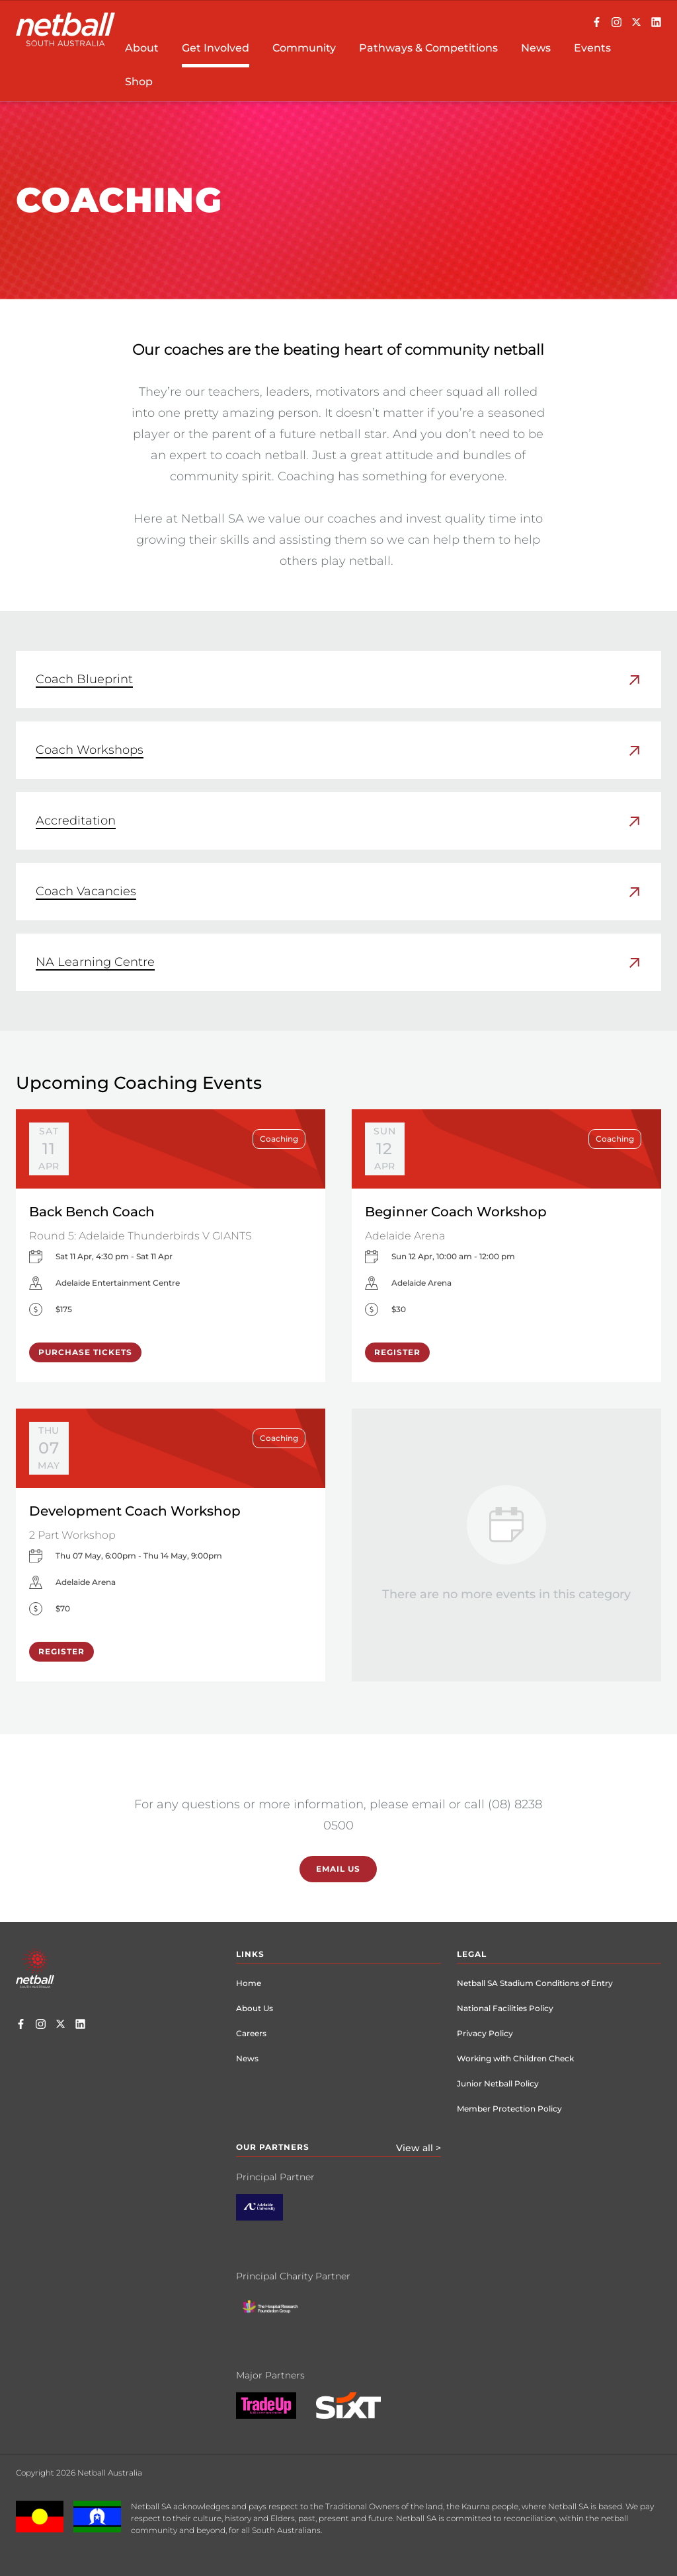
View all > (418, 2148)
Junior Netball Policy (498, 2083)
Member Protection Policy (509, 2109)
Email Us (338, 1869)
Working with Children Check (515, 2058)
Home (248, 1983)
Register (397, 1352)
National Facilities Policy (505, 2008)
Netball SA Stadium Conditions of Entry (535, 1983)
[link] (338, 679)
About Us (254, 2008)
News (247, 2058)
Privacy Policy (485, 2033)
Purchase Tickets (85, 1352)
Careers (251, 2033)
